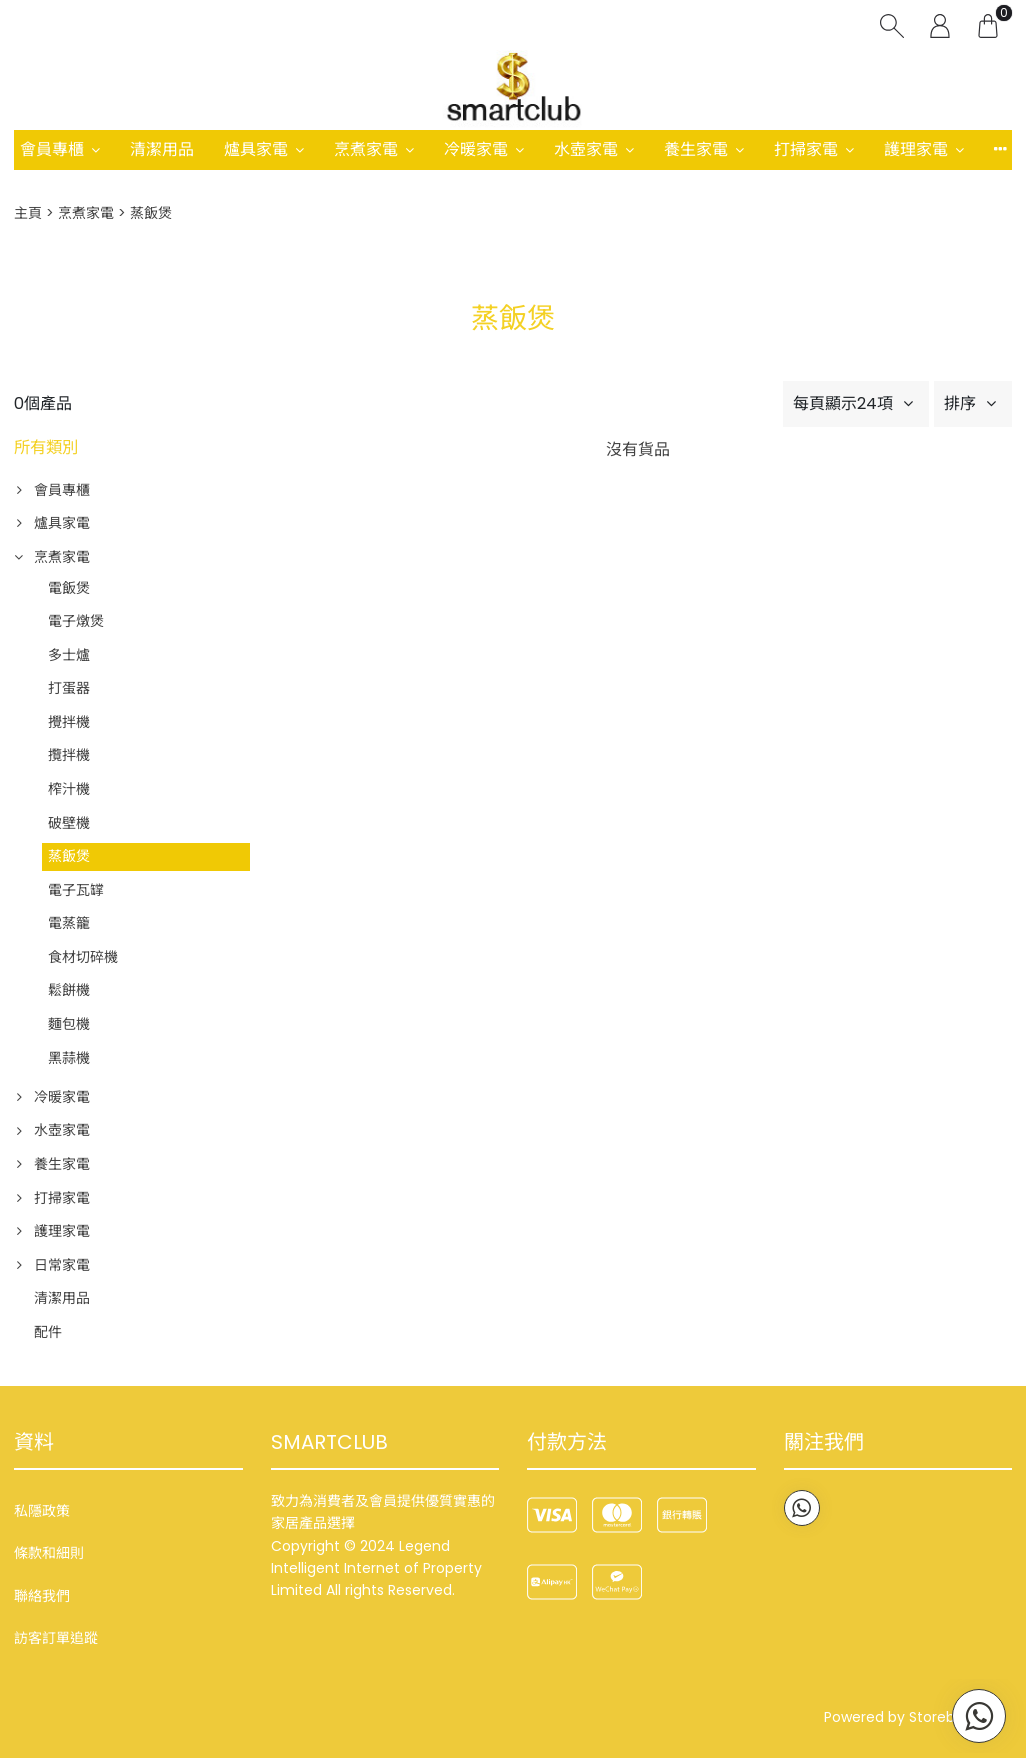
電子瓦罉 (76, 890)
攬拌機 (69, 755)
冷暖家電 (476, 149)
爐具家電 (256, 149)
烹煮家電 (366, 149)
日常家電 (62, 1265)
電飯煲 (69, 588)
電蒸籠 (69, 923)
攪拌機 (69, 722)
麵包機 (69, 1024)
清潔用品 (162, 149)
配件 (48, 1332)
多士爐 (69, 655)
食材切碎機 (83, 957)
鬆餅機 (69, 990)
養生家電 (696, 149)
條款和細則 (49, 1553)
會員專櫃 (52, 149)
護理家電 (916, 149)
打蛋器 (69, 688)
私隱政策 (42, 1511)
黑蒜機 (69, 1058)
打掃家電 (806, 149)
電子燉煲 (76, 621)
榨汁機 (69, 789)
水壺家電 (586, 149)
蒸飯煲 (69, 856)
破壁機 (69, 823)
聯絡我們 (42, 1596)
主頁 (28, 213)
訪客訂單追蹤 (56, 1638)
